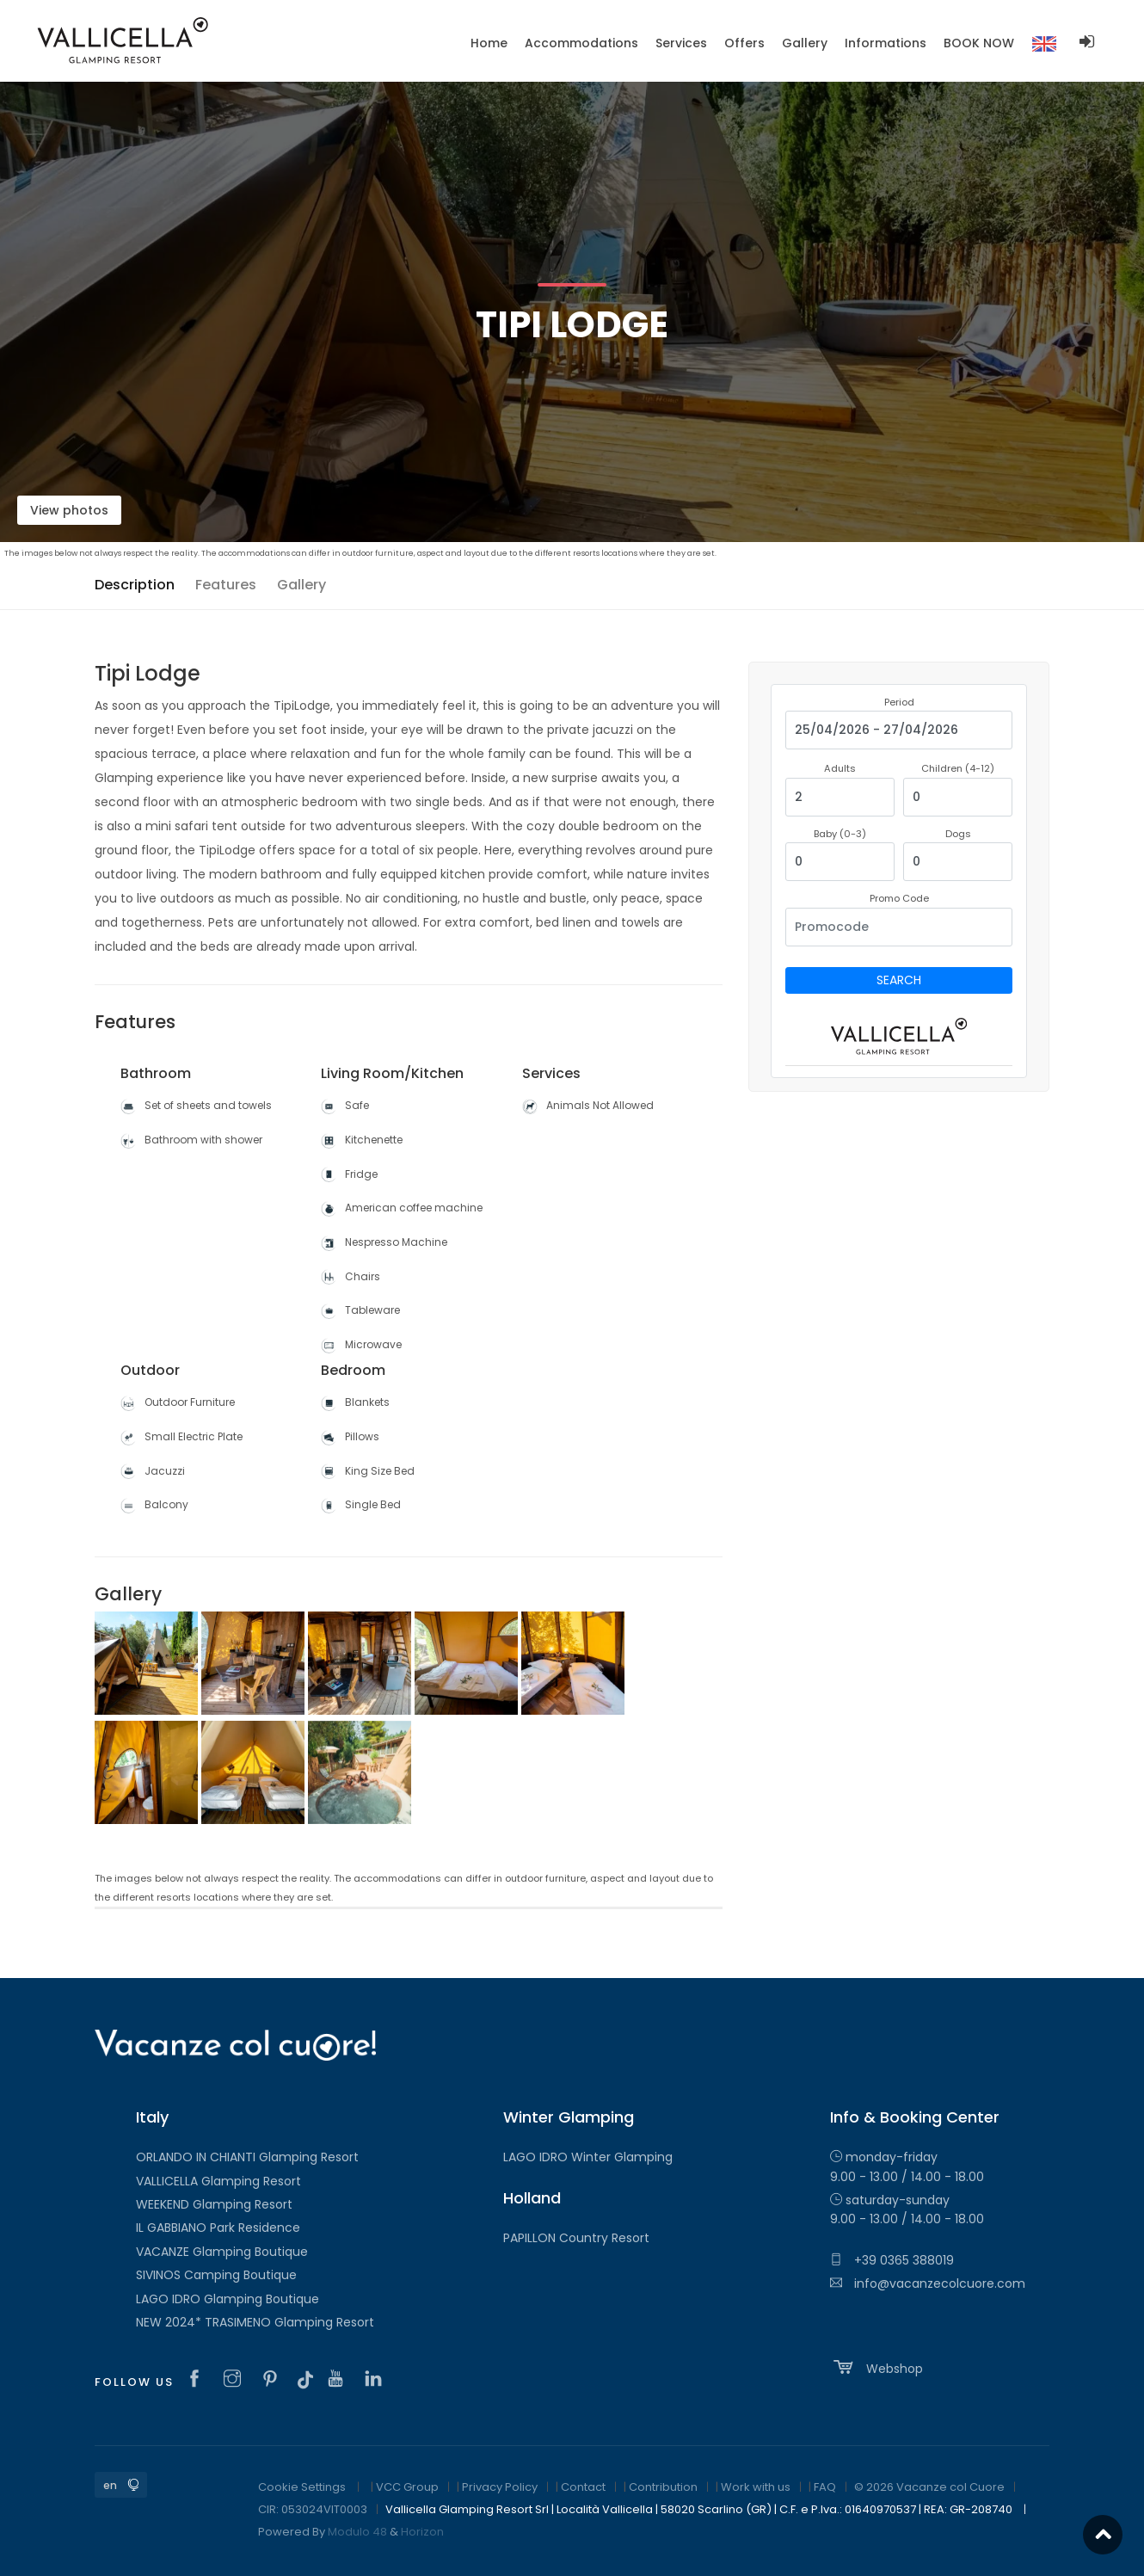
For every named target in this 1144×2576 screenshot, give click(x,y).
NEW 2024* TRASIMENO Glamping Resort (255, 2322)
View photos (69, 510)
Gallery (301, 585)
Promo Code (899, 898)
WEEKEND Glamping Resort (214, 2204)
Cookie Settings (302, 2487)
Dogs (958, 834)
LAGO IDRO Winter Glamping (588, 2157)
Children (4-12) (957, 768)
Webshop (876, 2367)
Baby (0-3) (840, 834)
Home (489, 43)
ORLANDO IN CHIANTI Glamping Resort (247, 2157)
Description (135, 585)
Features (225, 585)
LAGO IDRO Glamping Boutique (227, 2299)
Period (899, 702)
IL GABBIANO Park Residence (218, 2227)
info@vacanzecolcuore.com (927, 2283)
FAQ (825, 2487)
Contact (583, 2487)
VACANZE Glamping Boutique (222, 2251)
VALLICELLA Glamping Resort (218, 2181)
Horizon (422, 2532)
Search (898, 980)
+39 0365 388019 (892, 2260)
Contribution (663, 2487)
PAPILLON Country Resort (576, 2237)
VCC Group (407, 2487)
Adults (840, 768)
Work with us (755, 2487)
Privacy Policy (500, 2487)
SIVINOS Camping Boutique (216, 2274)
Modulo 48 (357, 2532)
